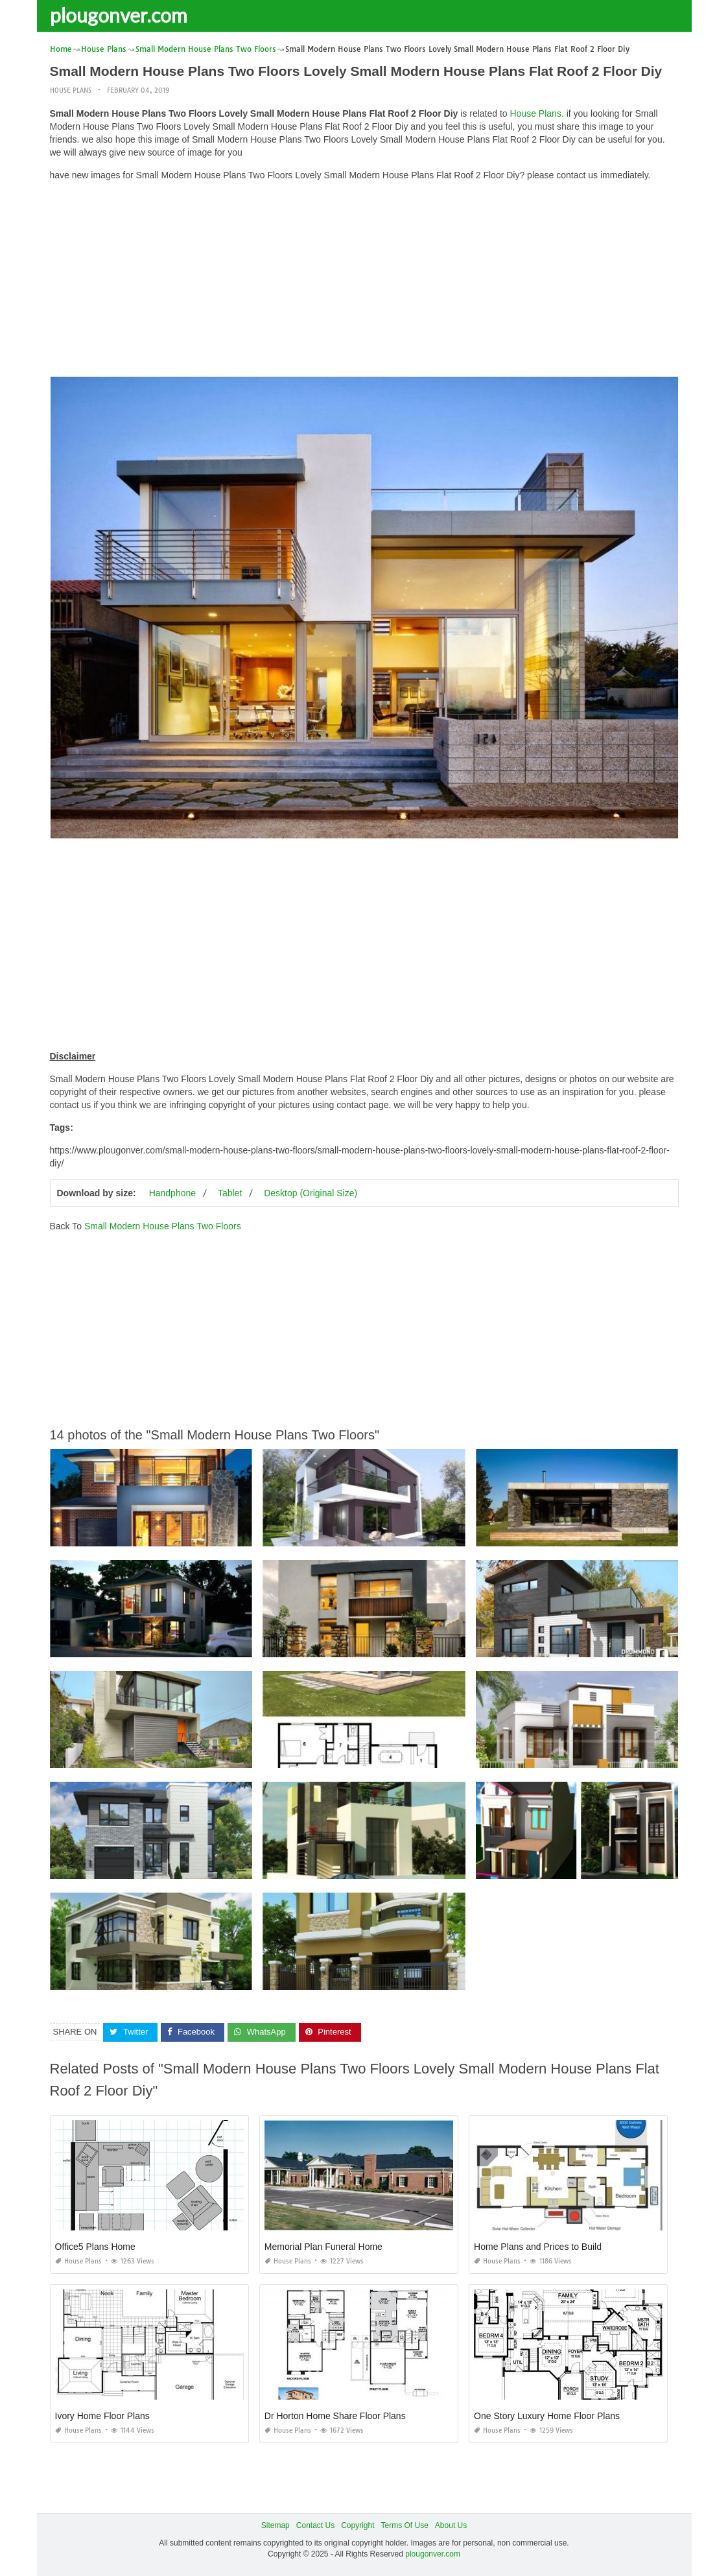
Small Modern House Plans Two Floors (162, 1226)
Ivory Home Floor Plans (102, 2416)
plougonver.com (118, 15)
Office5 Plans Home (95, 2246)
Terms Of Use (405, 2525)
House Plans (70, 90)
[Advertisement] (364, 282)
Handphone (172, 1193)
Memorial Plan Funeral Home (323, 2246)
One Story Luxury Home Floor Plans (547, 2416)
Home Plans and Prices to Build (538, 2246)
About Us (451, 2525)
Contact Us (315, 2525)
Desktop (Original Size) (310, 1193)
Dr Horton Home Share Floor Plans (335, 2416)
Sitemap (275, 2525)
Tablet (230, 1193)
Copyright (357, 2525)
